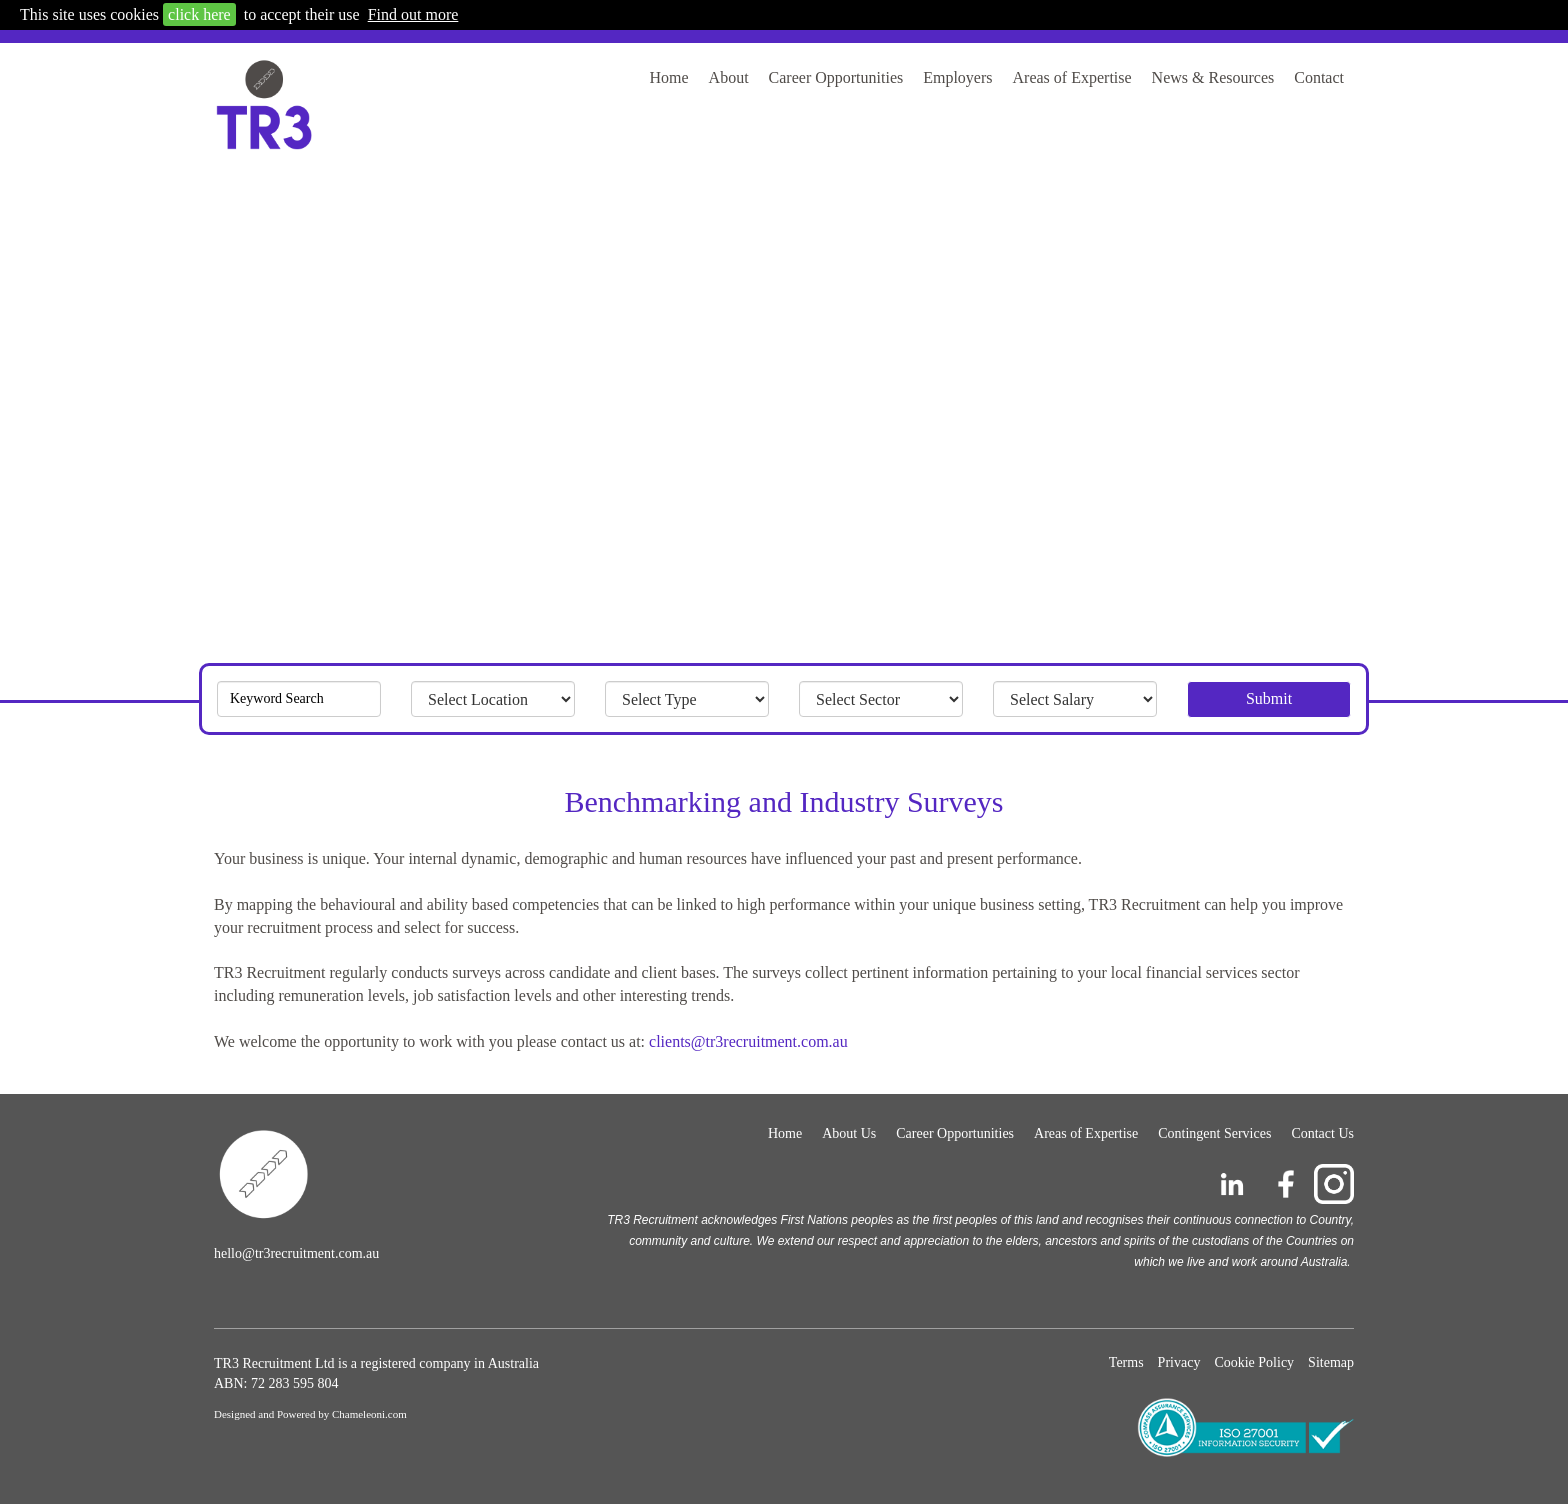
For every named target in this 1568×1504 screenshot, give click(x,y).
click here (199, 14)
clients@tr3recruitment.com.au (748, 1041)
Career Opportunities (836, 77)
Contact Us (1322, 1133)
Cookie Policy (1254, 1362)
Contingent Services (1214, 1133)
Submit (1269, 698)
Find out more (413, 14)
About (729, 77)
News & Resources (1213, 77)
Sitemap (1331, 1362)
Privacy (1179, 1362)
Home (668, 77)
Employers (957, 77)
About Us (849, 1133)
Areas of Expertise (1072, 77)
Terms (1126, 1362)
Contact (1319, 77)
